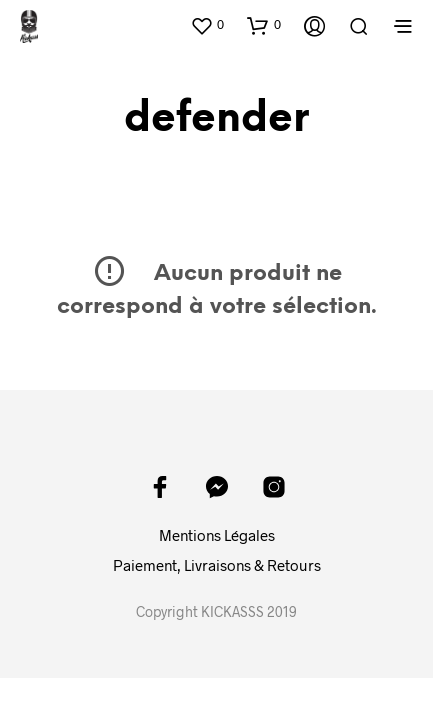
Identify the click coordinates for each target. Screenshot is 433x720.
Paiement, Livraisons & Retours (217, 565)
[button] (207, 25)
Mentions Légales (217, 535)
